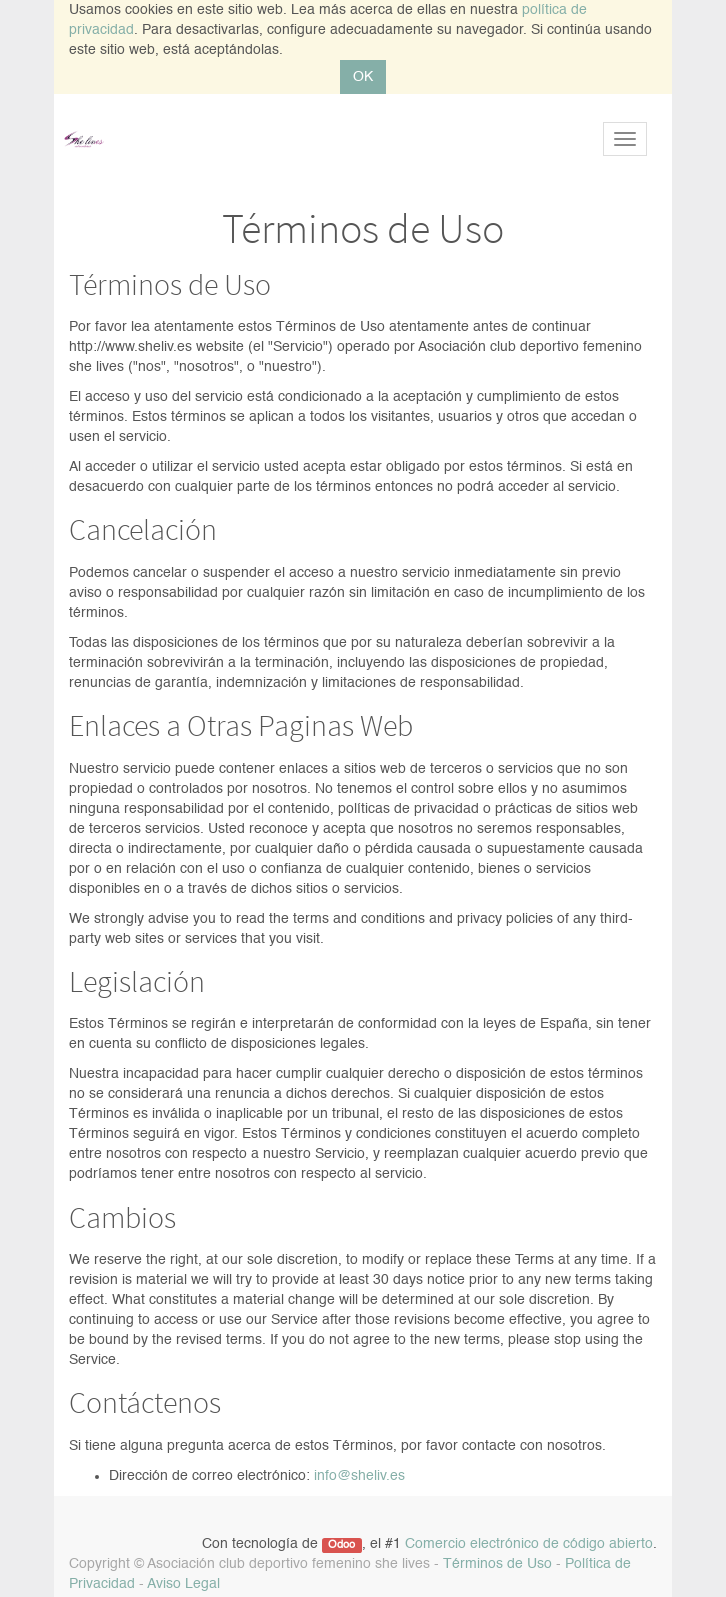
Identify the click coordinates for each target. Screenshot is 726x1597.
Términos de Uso (497, 1564)
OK (363, 77)
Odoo (341, 1545)
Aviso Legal (183, 1584)
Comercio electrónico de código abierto (529, 1544)
